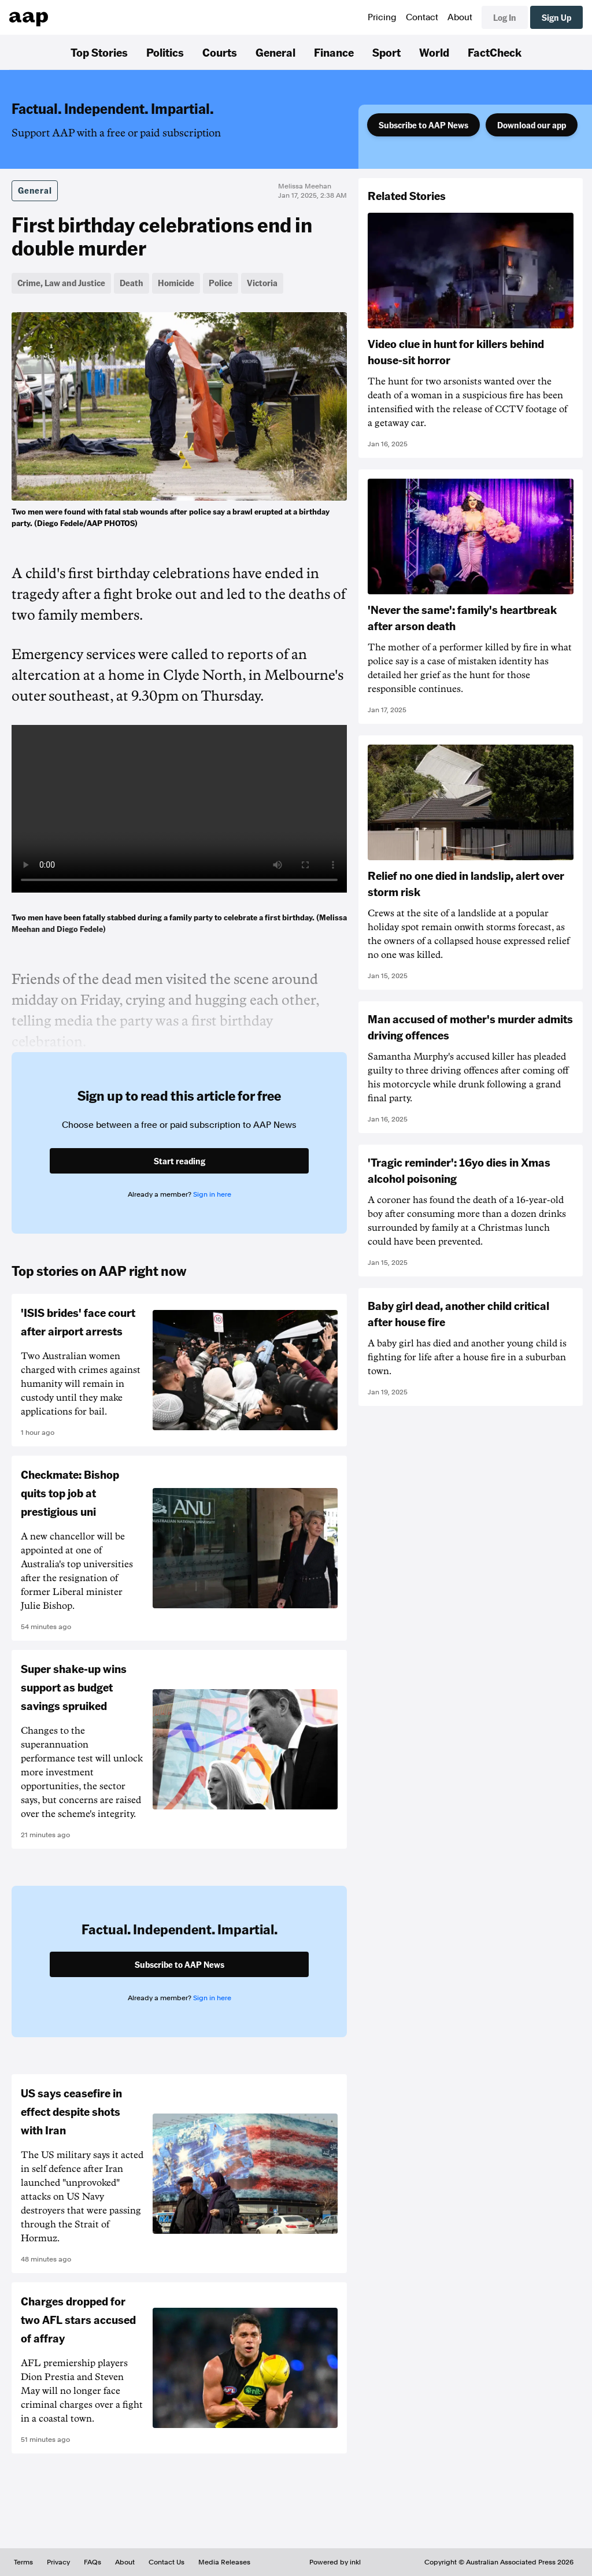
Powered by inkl (335, 2562)
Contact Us (166, 2562)
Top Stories (99, 52)
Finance (334, 52)
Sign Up (556, 17)
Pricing (382, 17)
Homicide (176, 282)
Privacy (58, 2562)
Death (131, 282)
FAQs (92, 2562)
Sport (386, 52)
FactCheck (494, 52)
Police (220, 282)
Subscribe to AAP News (423, 125)
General (275, 52)
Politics (165, 52)
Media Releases (224, 2562)
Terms (23, 2562)
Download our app (531, 125)
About (459, 17)
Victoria (262, 282)
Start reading (179, 1161)
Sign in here (212, 1194)
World (434, 52)
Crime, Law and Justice (61, 282)
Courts (219, 52)
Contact (422, 17)
